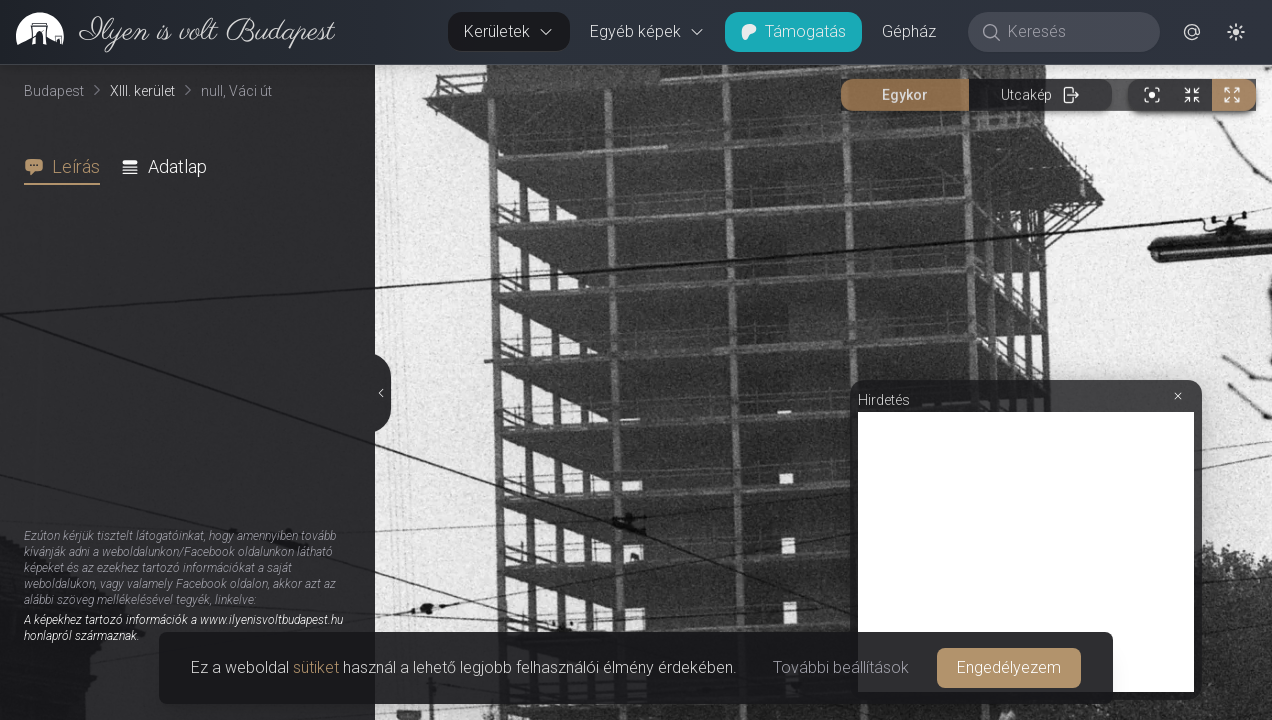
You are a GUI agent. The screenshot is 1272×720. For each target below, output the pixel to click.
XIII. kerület (142, 91)
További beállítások (841, 667)
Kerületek (509, 31)
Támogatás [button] (793, 31)
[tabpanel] (195, 452)
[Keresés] (1074, 32)
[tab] (68, 167)
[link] (167, 32)
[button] (1192, 32)
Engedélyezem (1009, 667)
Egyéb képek (647, 31)
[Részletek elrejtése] (380, 393)
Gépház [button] (909, 31)
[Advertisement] (1026, 552)
